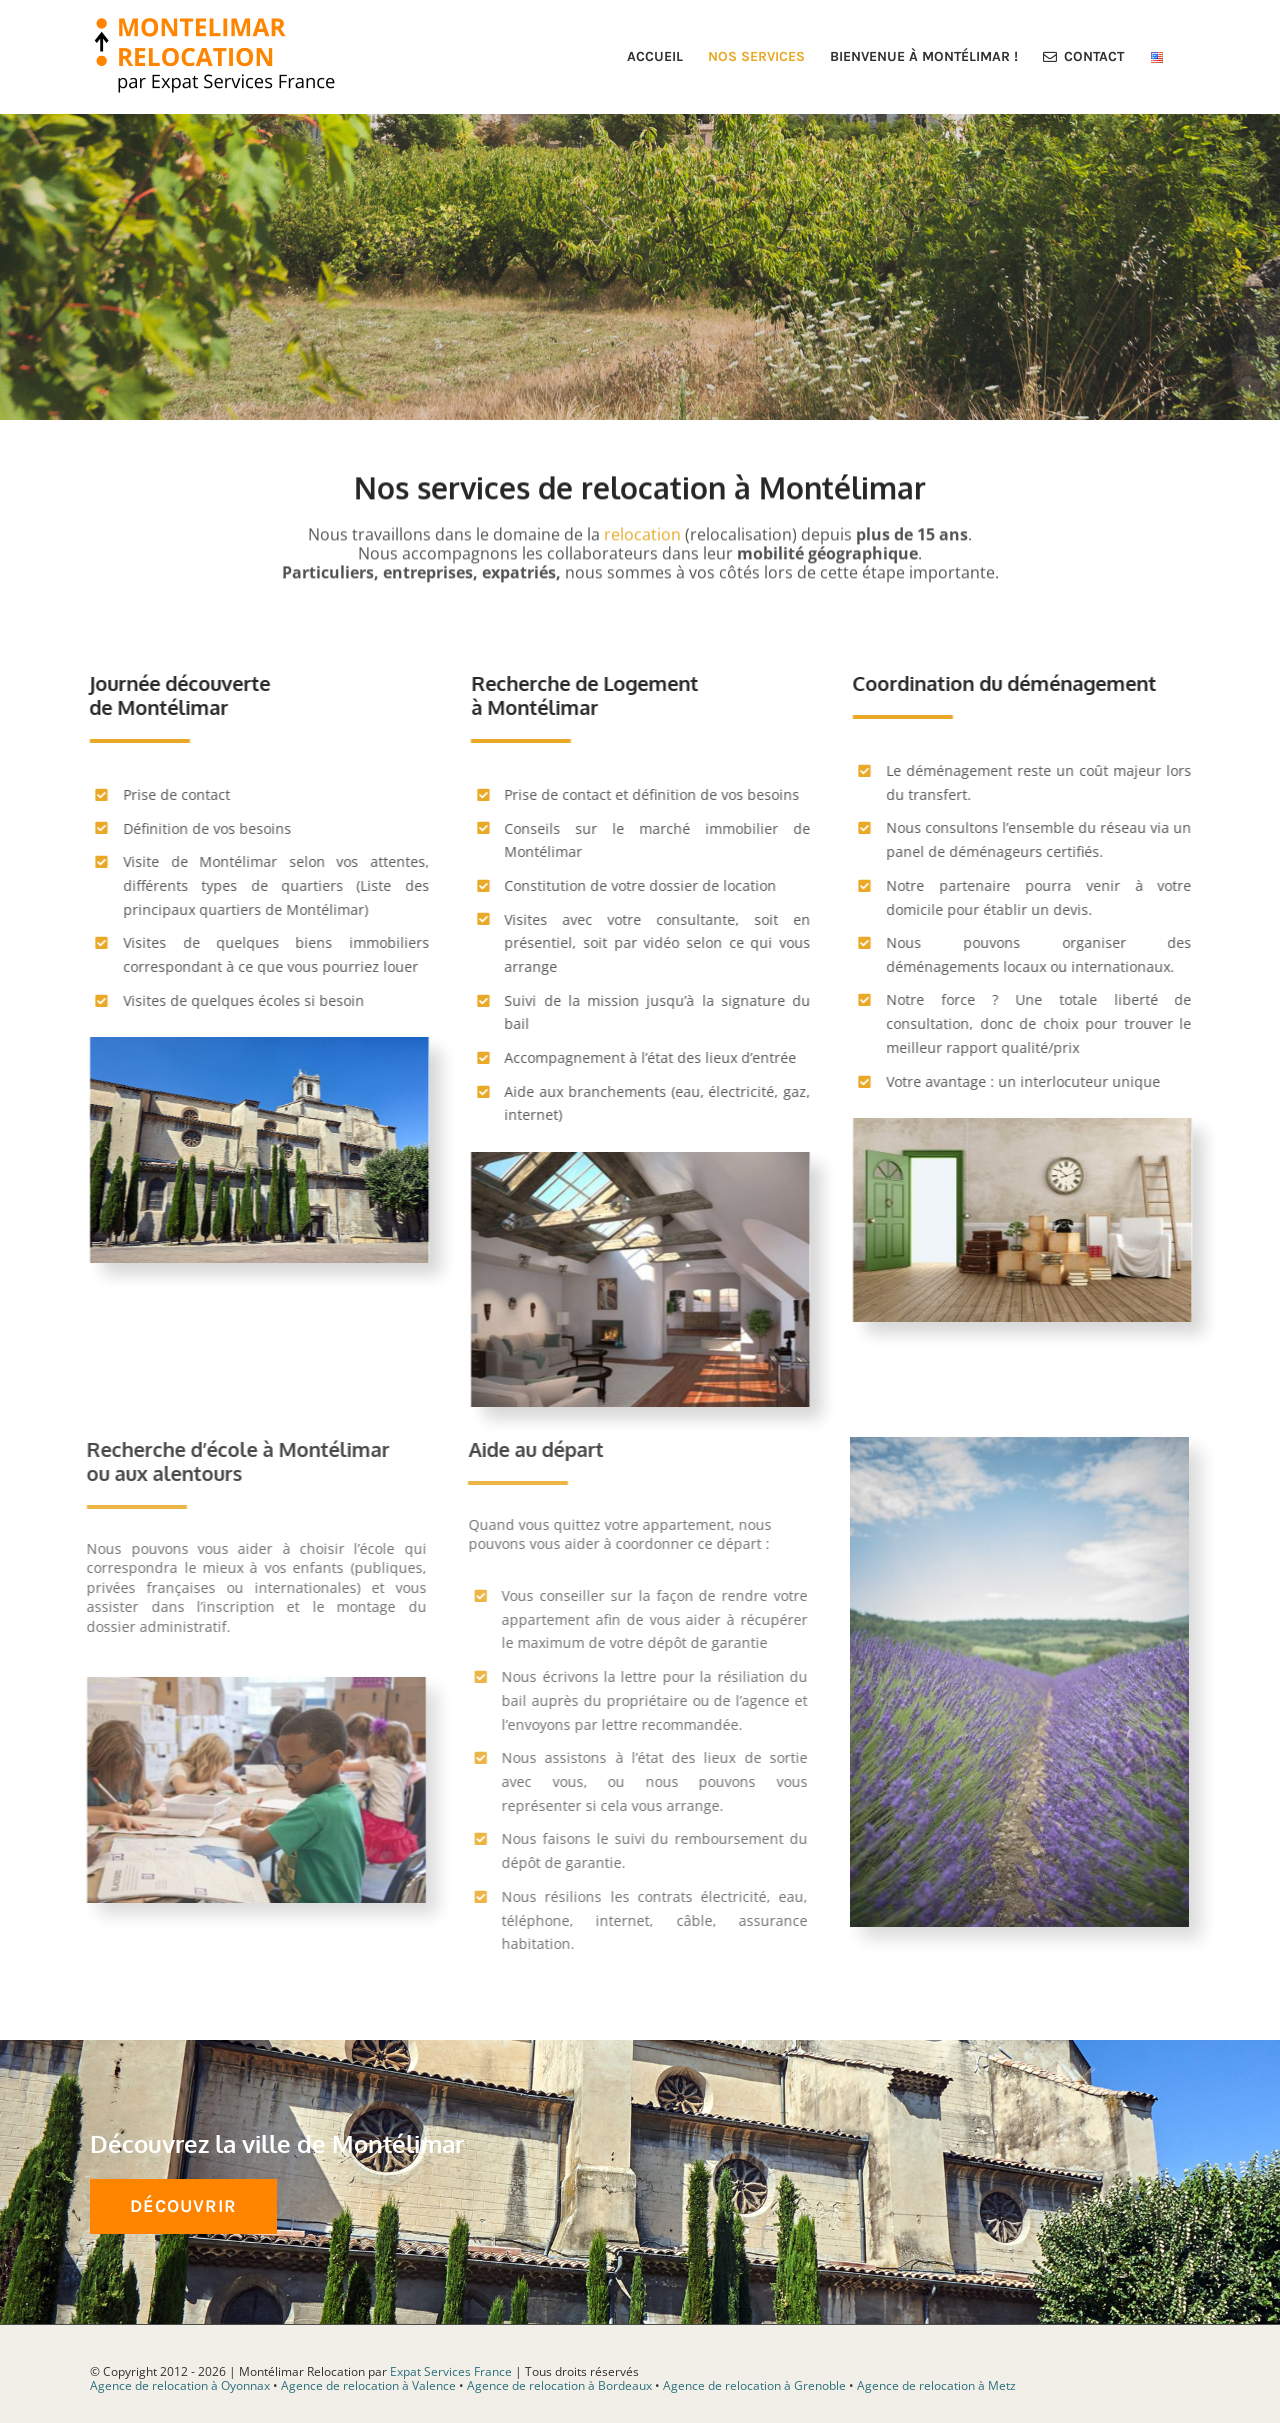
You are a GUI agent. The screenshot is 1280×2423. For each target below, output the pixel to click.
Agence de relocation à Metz (936, 2385)
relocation (642, 531)
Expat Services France (451, 2370)
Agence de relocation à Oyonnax (180, 2385)
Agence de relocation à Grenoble (754, 2385)
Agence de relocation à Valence (368, 2385)
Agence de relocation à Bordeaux (559, 2385)
